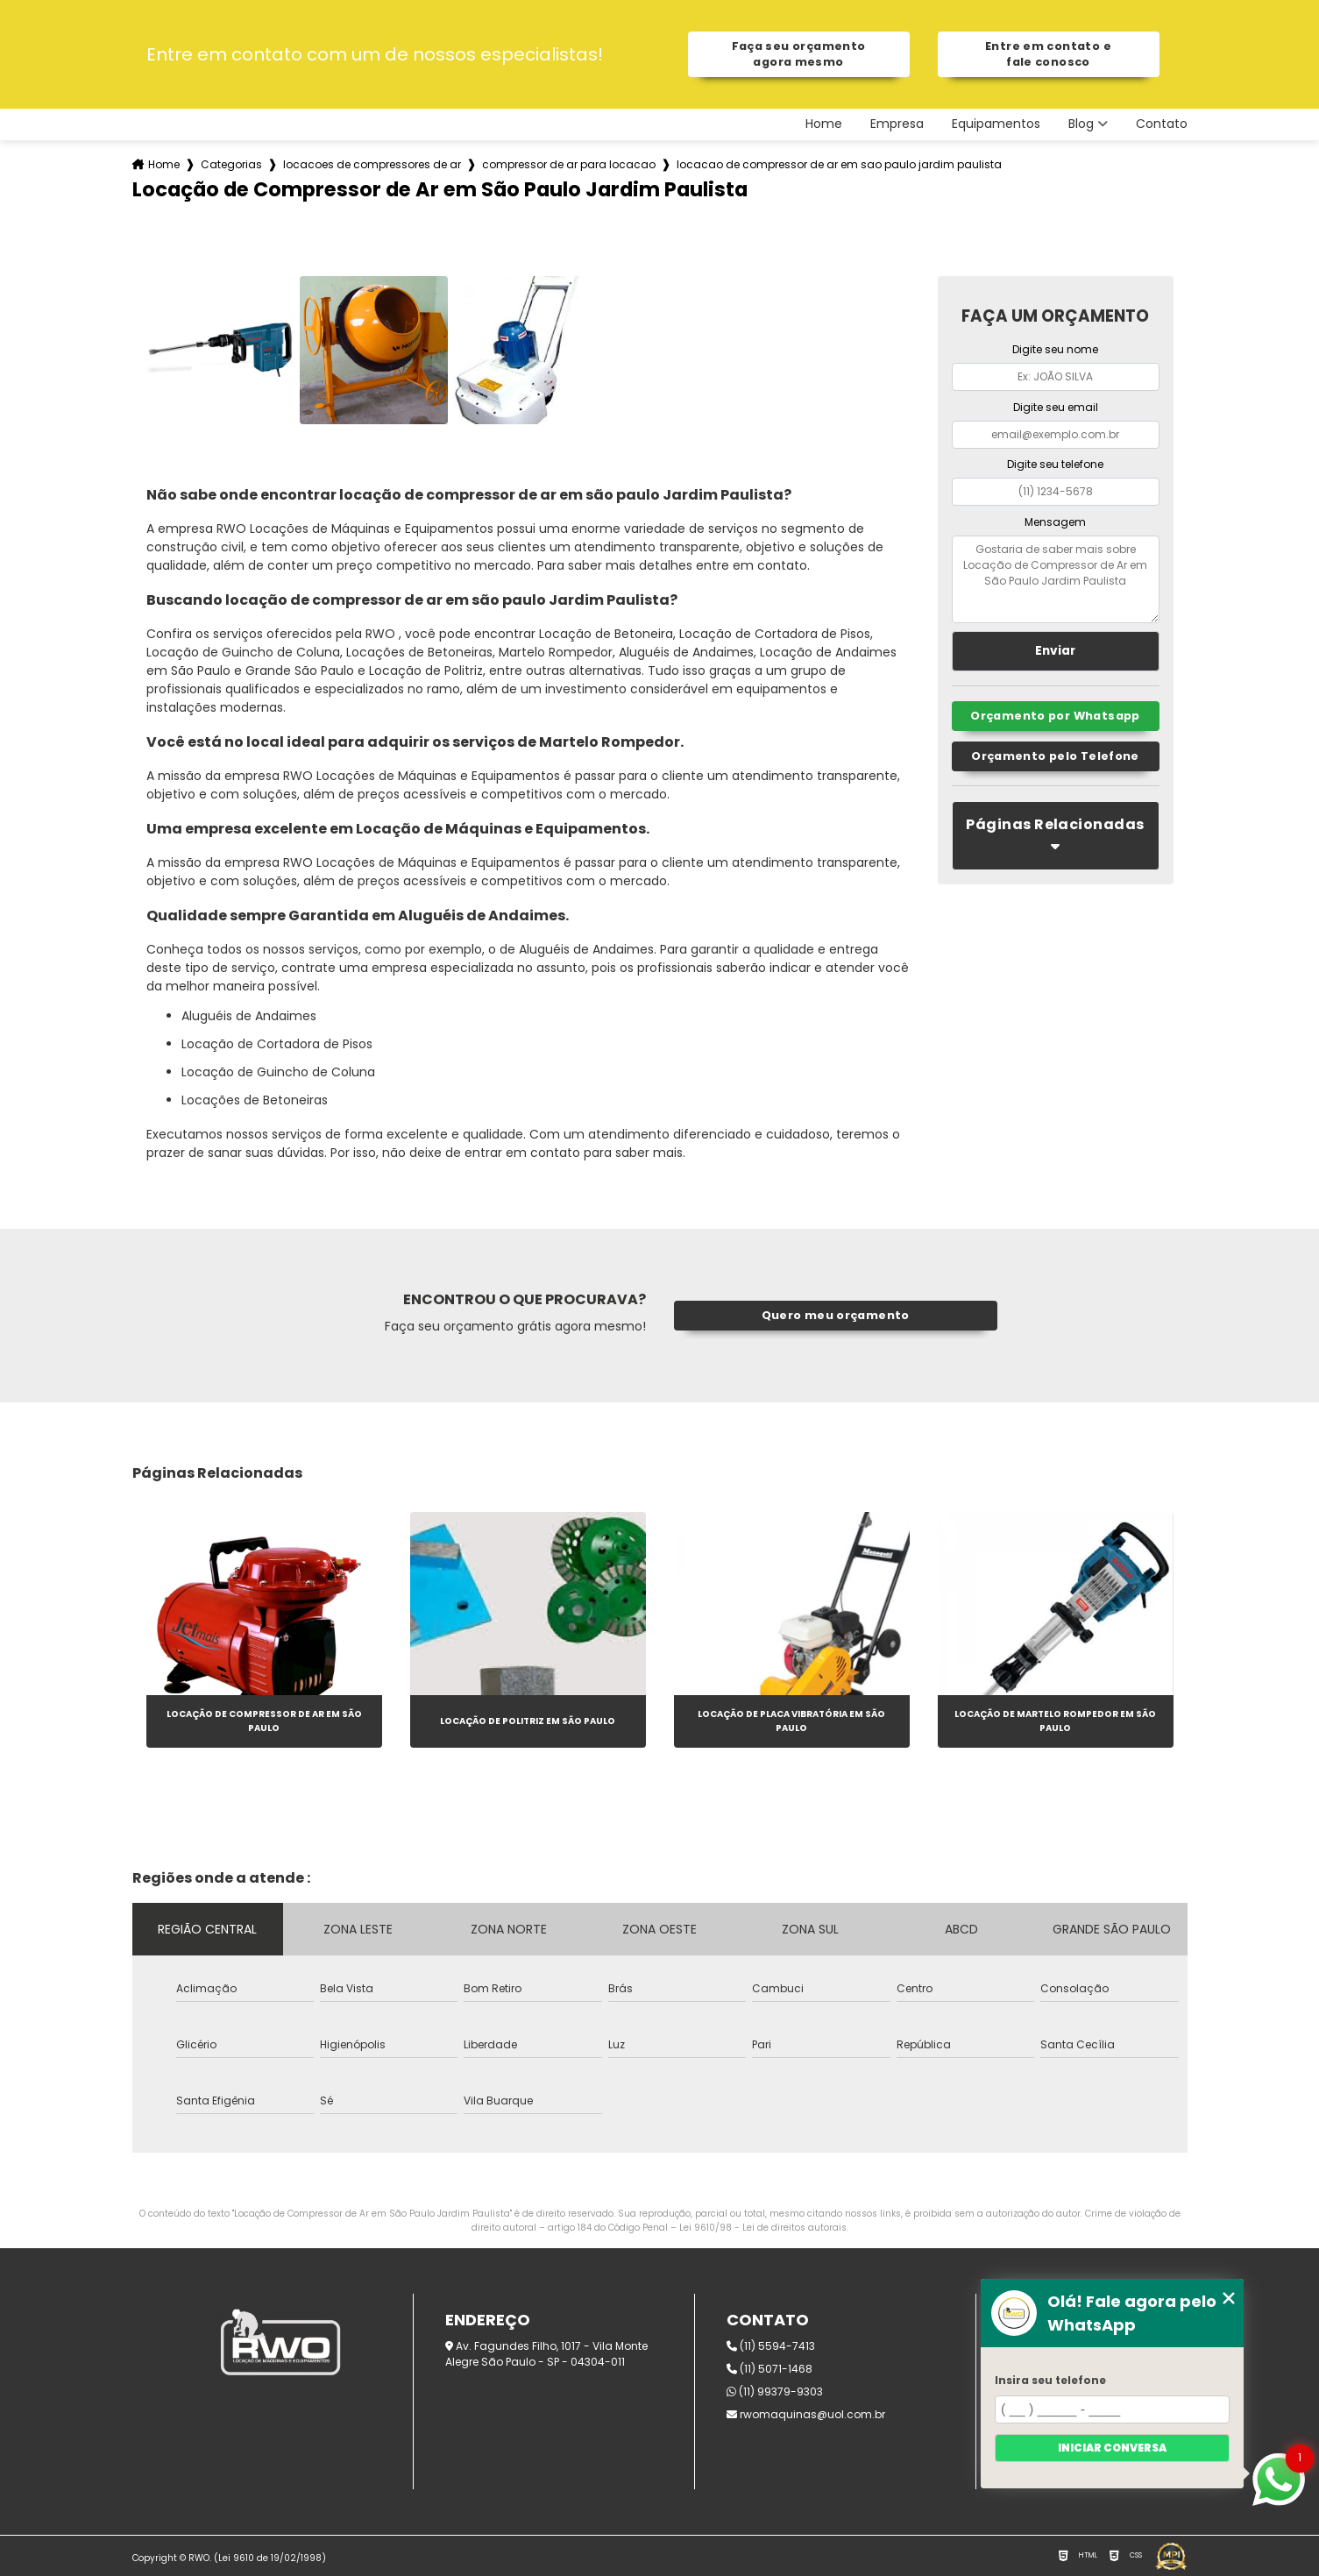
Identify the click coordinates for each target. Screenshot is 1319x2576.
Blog (1081, 124)
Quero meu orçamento (836, 1315)
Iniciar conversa (1112, 2447)
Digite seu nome (1055, 349)
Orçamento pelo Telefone (1055, 756)
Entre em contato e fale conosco (1048, 54)
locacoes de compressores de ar (372, 164)
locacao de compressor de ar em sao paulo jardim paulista (839, 164)
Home (823, 124)
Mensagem (1055, 521)
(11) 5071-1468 (769, 2368)
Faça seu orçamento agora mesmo (799, 54)
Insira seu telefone (1050, 2380)
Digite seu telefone (1055, 464)
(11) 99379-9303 (775, 2391)
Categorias (231, 164)
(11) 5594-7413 (771, 2345)
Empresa (897, 124)
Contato (1162, 124)
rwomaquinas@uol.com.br (806, 2414)
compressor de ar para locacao (569, 164)
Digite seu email (1055, 407)
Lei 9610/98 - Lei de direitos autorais (763, 2227)
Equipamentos (996, 124)
